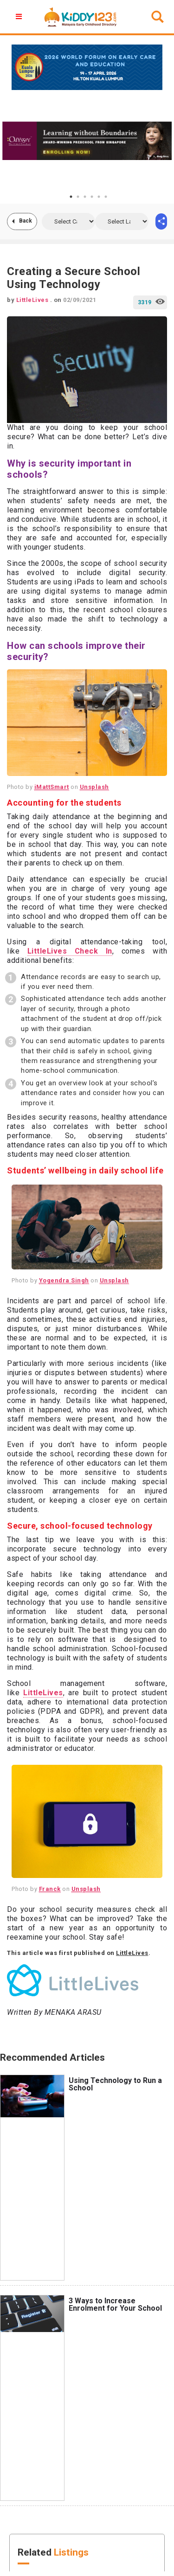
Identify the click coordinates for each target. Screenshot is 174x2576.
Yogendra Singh (64, 1280)
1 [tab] (71, 196)
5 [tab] (98, 196)
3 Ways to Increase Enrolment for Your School (115, 2304)
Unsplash (94, 786)
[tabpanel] (87, 141)
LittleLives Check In (69, 951)
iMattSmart (51, 786)
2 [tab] (78, 196)
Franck (50, 1888)
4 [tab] (92, 196)
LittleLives (43, 1692)
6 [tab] (105, 196)
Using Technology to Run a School (115, 2084)
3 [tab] (85, 196)
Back (25, 221)
